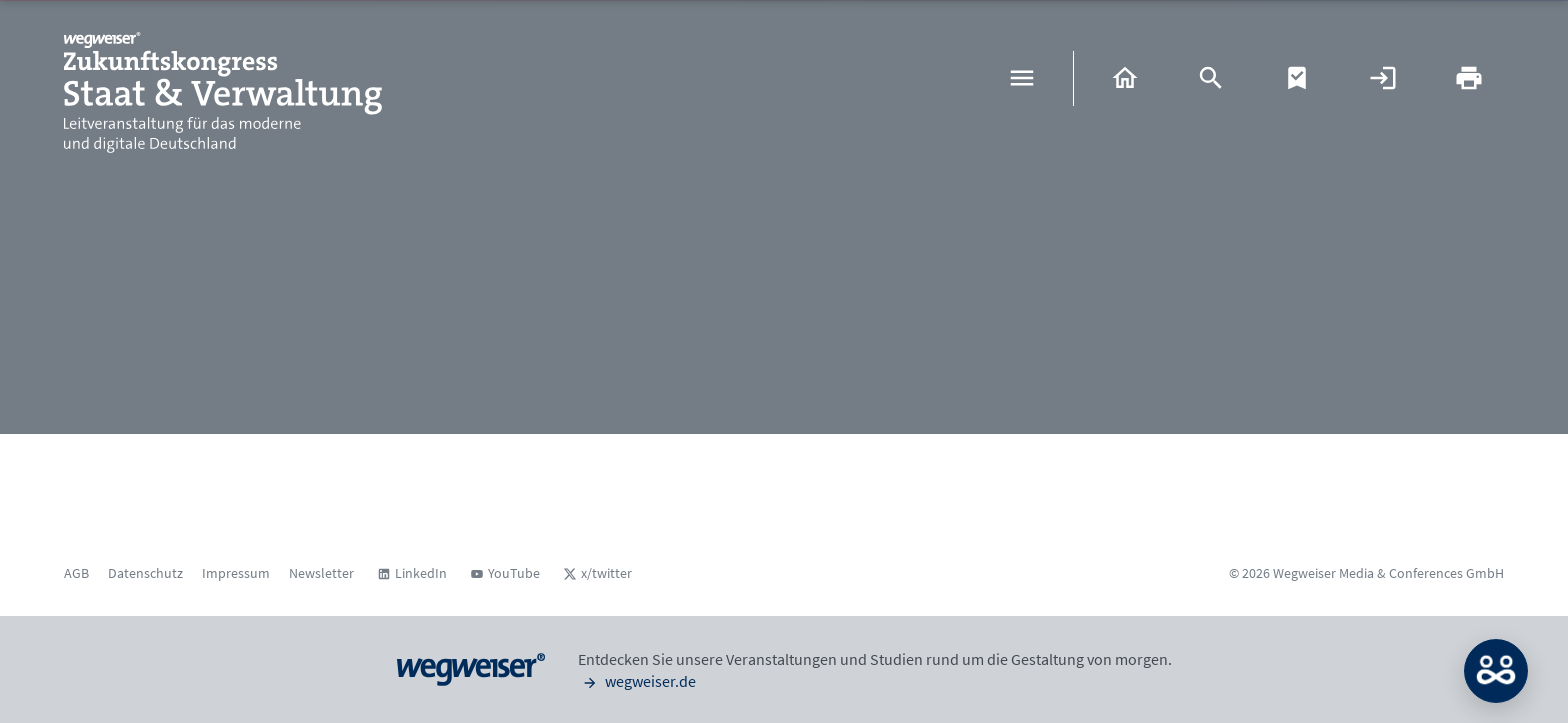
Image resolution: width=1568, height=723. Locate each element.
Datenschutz (145, 573)
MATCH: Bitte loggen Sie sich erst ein (1496, 671)
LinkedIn (421, 573)
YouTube (514, 573)
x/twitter (606, 573)
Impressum (236, 573)
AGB (76, 573)
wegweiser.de (637, 681)
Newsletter (321, 573)
